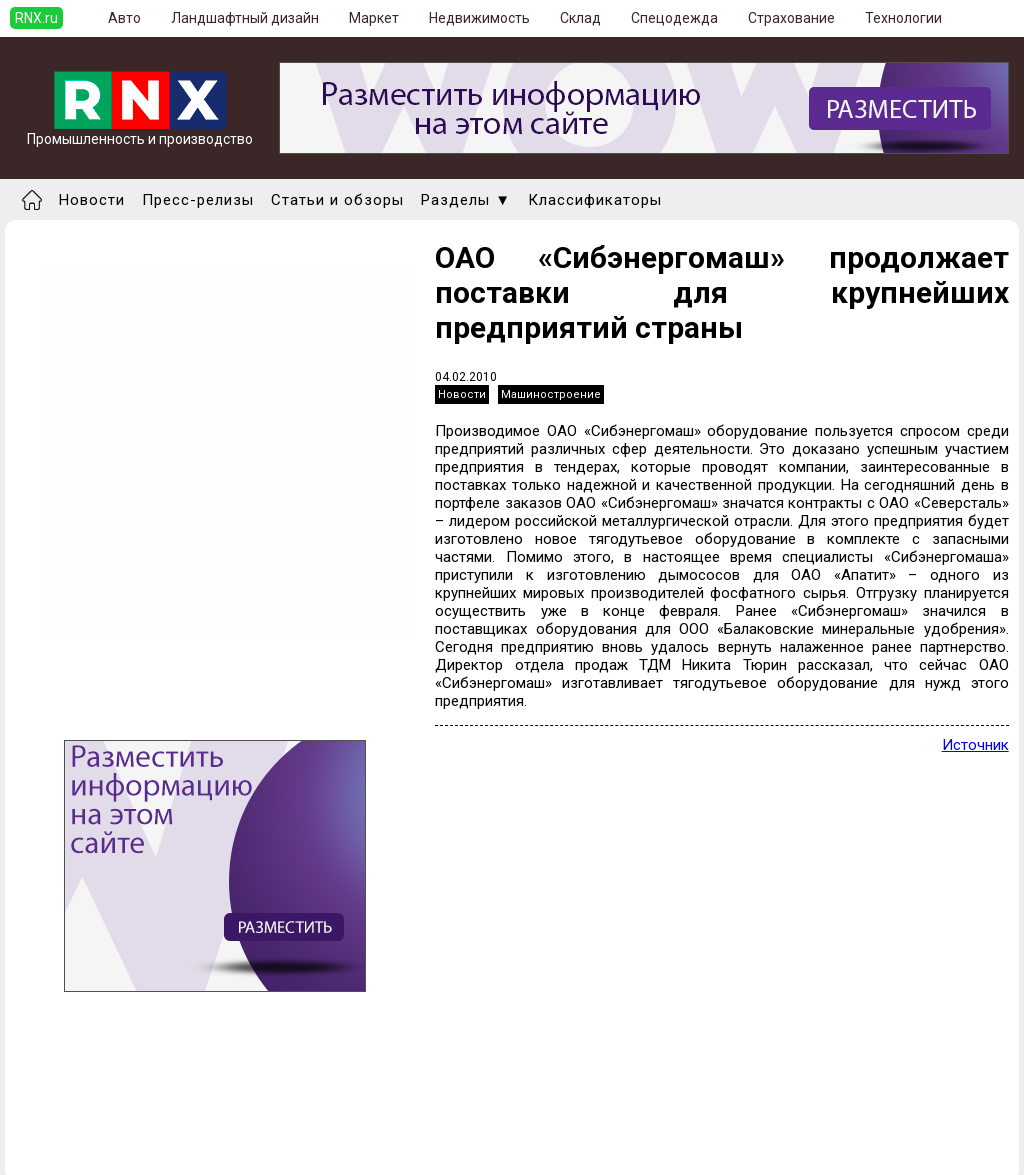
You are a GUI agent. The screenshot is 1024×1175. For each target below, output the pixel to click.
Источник (975, 745)
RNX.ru (36, 18)
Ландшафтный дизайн (245, 18)
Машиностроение (551, 394)
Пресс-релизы (198, 200)
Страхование (791, 18)
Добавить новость (87, 1114)
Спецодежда (674, 18)
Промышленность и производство (140, 132)
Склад (580, 18)
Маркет (374, 18)
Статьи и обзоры (337, 200)
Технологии (903, 18)
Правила (53, 1150)
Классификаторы (595, 200)
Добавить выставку (91, 1132)
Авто (124, 18)
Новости (92, 200)
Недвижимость (479, 18)
